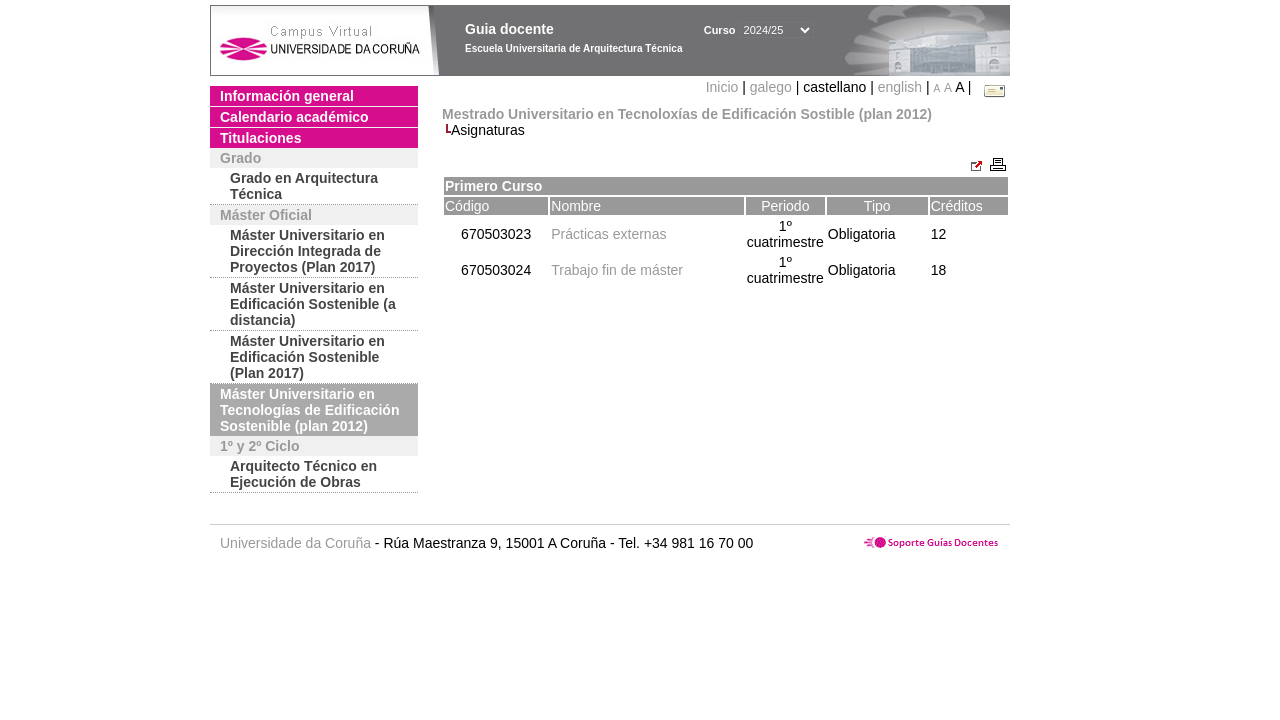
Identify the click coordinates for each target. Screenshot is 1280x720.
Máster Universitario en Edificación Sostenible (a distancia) (313, 304)
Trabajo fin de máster (617, 270)
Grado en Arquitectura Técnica (304, 186)
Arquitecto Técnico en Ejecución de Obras (303, 474)
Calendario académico (294, 117)
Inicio (724, 87)
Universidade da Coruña (295, 543)
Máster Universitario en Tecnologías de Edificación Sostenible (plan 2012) (309, 410)
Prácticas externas (608, 234)
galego (771, 87)
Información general (287, 96)
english (900, 87)
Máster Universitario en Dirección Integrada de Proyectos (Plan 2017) (307, 251)
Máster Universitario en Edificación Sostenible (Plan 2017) (307, 357)
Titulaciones (260, 138)
